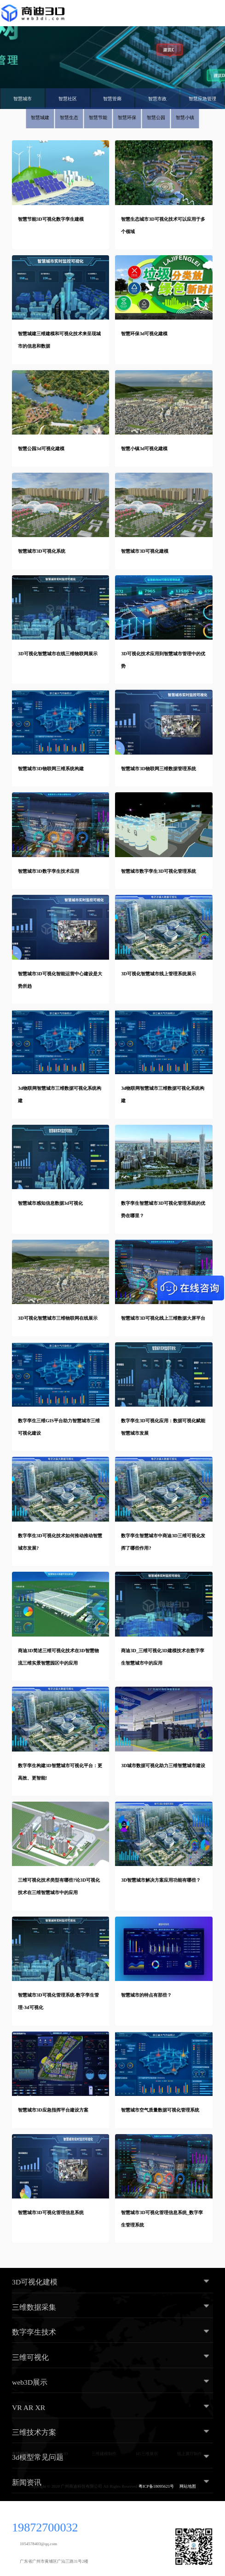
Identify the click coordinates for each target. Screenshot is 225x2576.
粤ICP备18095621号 (156, 2486)
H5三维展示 (146, 2453)
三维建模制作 (104, 2453)
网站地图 (187, 2486)
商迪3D (61, 2453)
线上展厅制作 (189, 2453)
